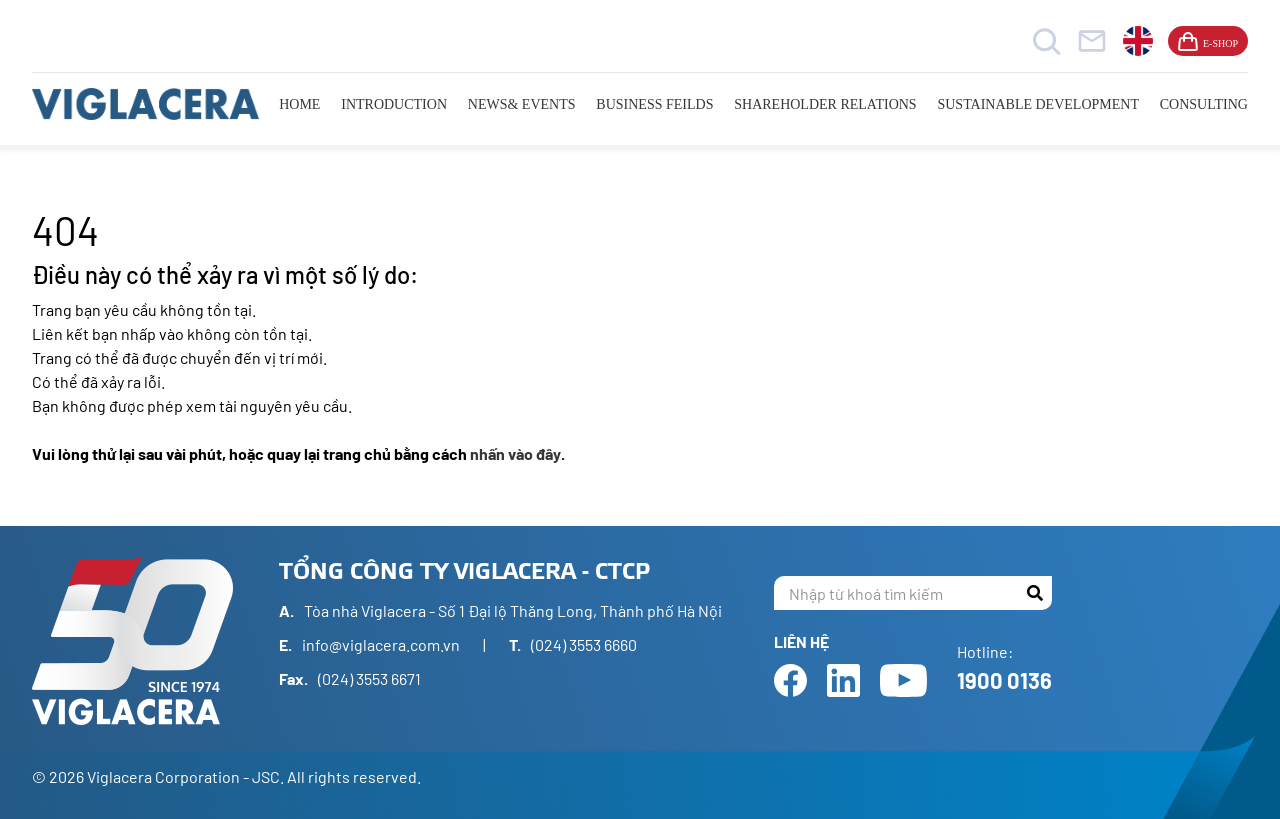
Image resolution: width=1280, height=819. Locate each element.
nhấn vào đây (515, 453)
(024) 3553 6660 (584, 644)
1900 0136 (1004, 680)
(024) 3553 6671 (369, 678)
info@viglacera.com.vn (381, 644)
